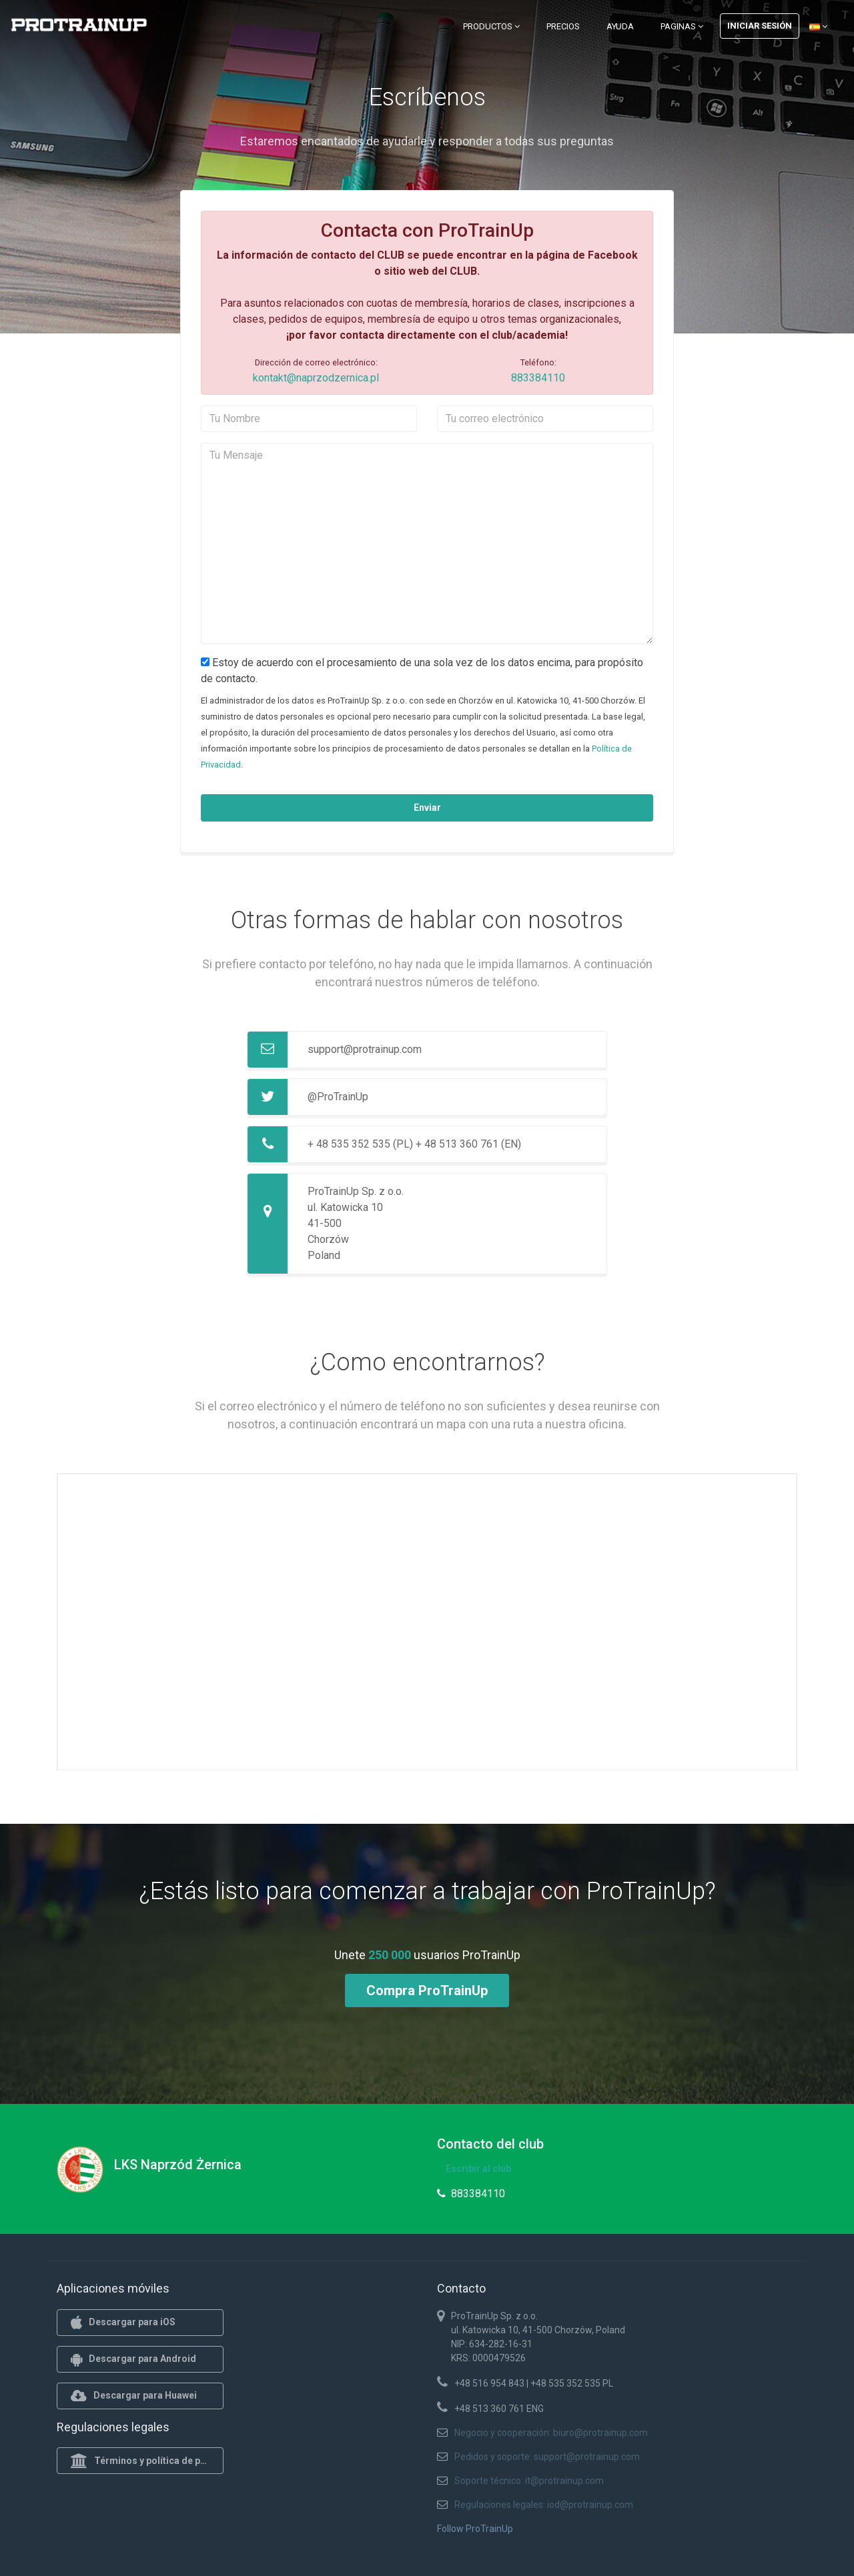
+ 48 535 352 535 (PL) (360, 1144)
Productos (491, 26)
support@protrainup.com (365, 1049)
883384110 (538, 377)
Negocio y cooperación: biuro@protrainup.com (551, 2432)
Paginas (682, 26)
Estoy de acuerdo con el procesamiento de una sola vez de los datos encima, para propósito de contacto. (422, 670)
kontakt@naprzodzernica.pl (316, 377)
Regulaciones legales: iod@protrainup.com (543, 2504)
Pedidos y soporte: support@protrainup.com (547, 2456)
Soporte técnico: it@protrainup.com (529, 2480)
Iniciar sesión (759, 26)
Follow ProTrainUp (475, 2528)
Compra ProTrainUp (427, 1991)
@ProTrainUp (338, 1096)
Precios (563, 26)
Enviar (427, 807)
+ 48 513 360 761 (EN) (468, 1144)
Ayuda (620, 26)
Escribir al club (478, 2168)
